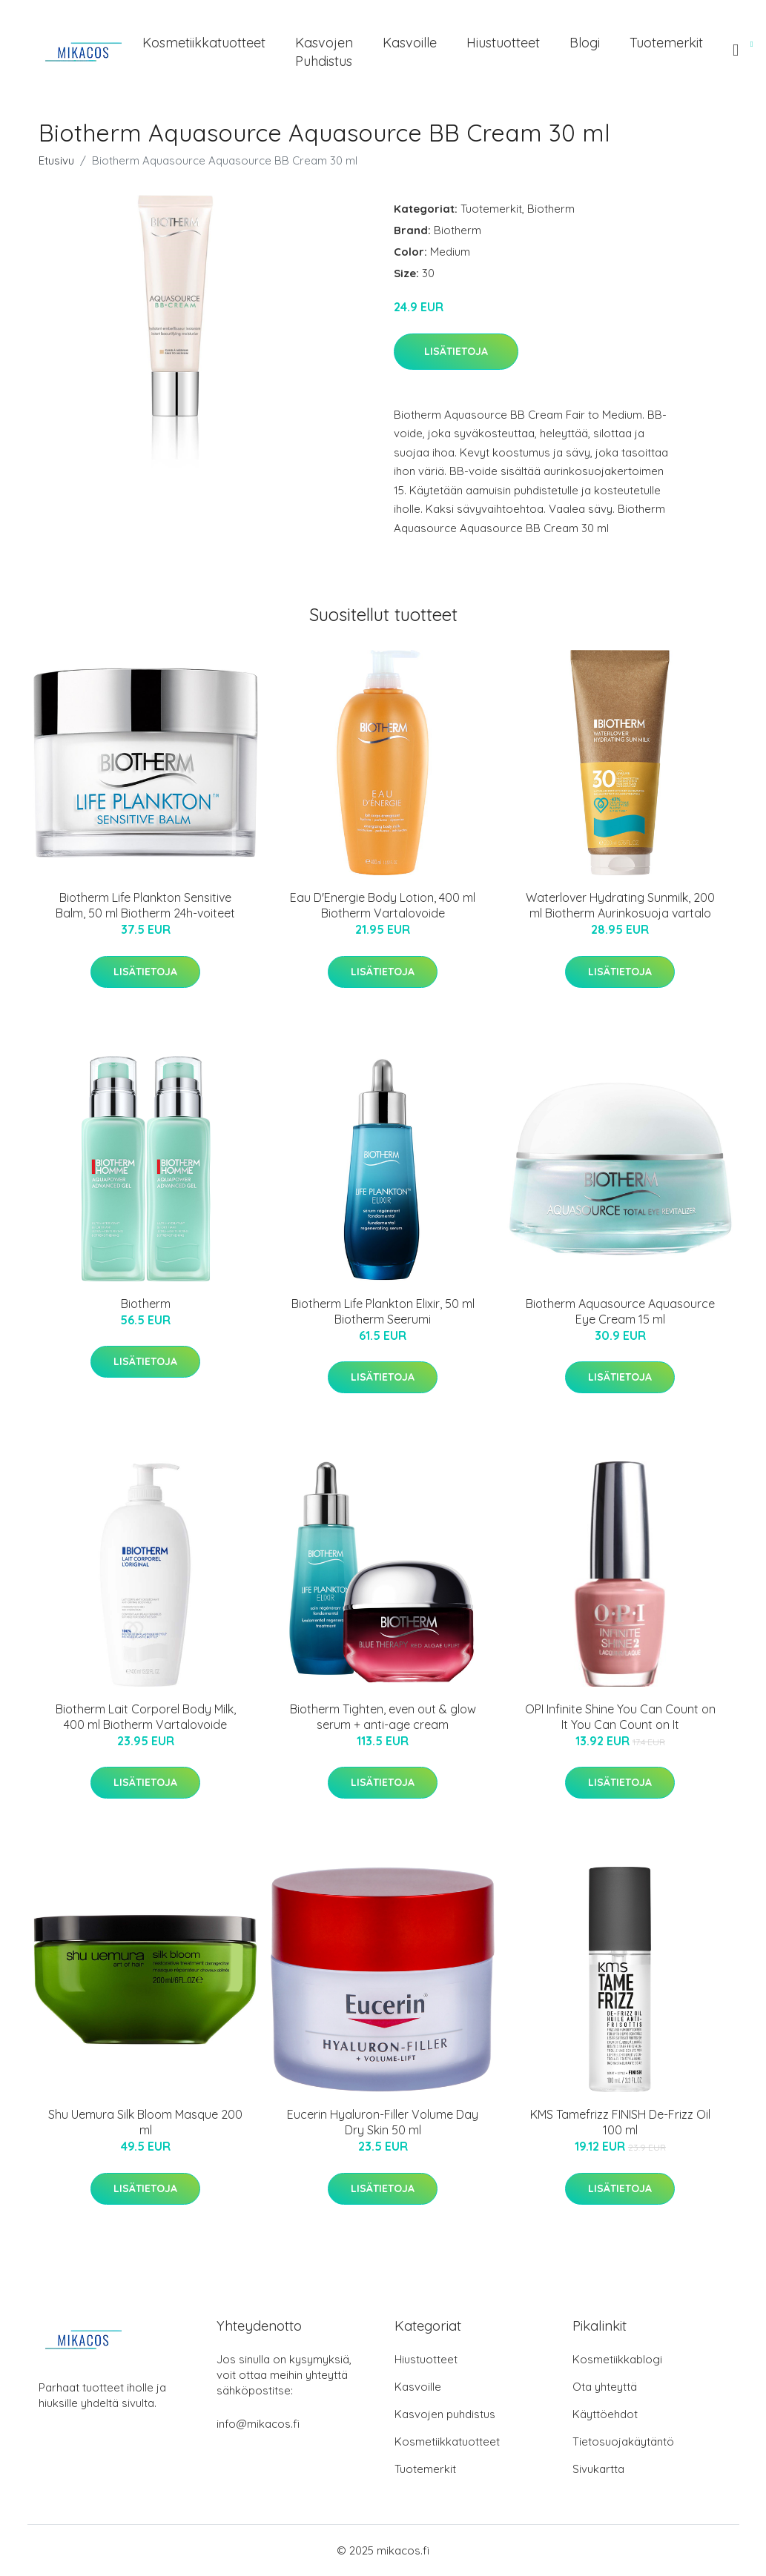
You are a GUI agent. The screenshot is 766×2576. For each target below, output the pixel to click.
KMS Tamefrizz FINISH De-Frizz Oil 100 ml (620, 2122)
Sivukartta (598, 2469)
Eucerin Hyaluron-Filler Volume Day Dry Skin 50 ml (382, 2122)
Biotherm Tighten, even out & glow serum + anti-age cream (383, 1717)
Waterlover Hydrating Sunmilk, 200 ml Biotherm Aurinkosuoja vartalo (620, 905)
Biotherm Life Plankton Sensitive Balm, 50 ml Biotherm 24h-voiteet (145, 905)
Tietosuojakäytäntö (623, 2441)
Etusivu (56, 160)
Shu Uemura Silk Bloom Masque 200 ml (145, 2122)
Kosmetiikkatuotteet (203, 42)
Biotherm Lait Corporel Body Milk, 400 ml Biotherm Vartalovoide (146, 1717)
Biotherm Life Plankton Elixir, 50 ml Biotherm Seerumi (383, 1311)
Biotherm (551, 209)
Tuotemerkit (666, 42)
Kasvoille (410, 42)
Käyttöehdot (605, 2414)
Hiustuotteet (503, 42)
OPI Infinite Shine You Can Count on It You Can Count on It (620, 1717)
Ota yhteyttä (604, 2387)
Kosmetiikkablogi (617, 2359)
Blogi (584, 42)
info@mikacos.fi (258, 2424)
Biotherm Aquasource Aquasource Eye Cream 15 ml (620, 1311)
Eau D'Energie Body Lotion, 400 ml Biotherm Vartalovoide (382, 905)
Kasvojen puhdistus (324, 52)
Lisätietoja (456, 351)
